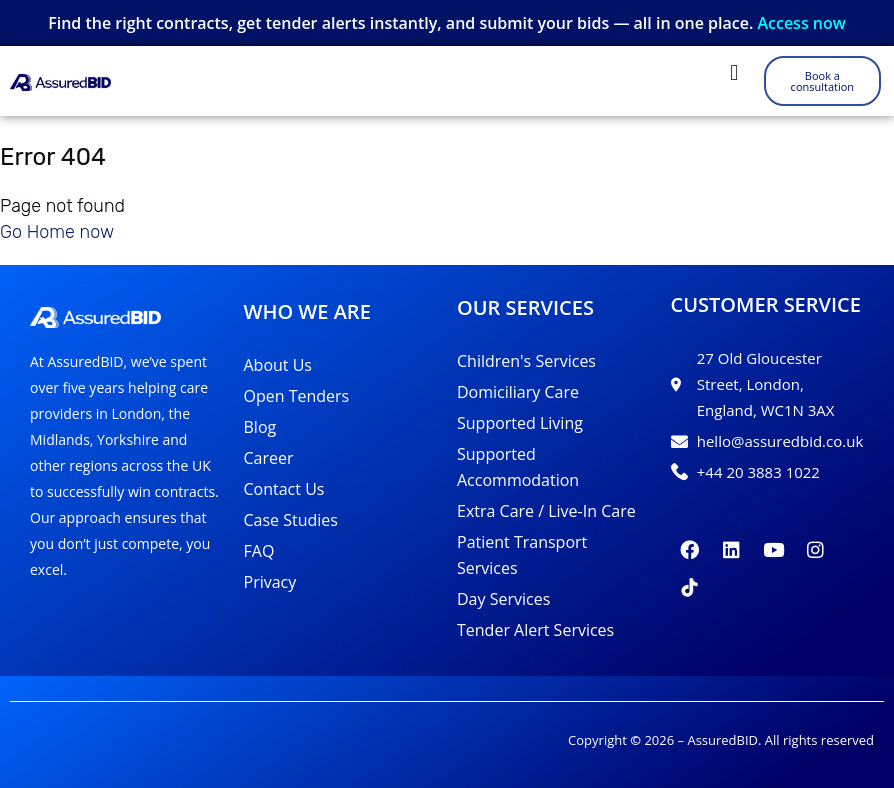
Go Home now (57, 232)
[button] (734, 72)
